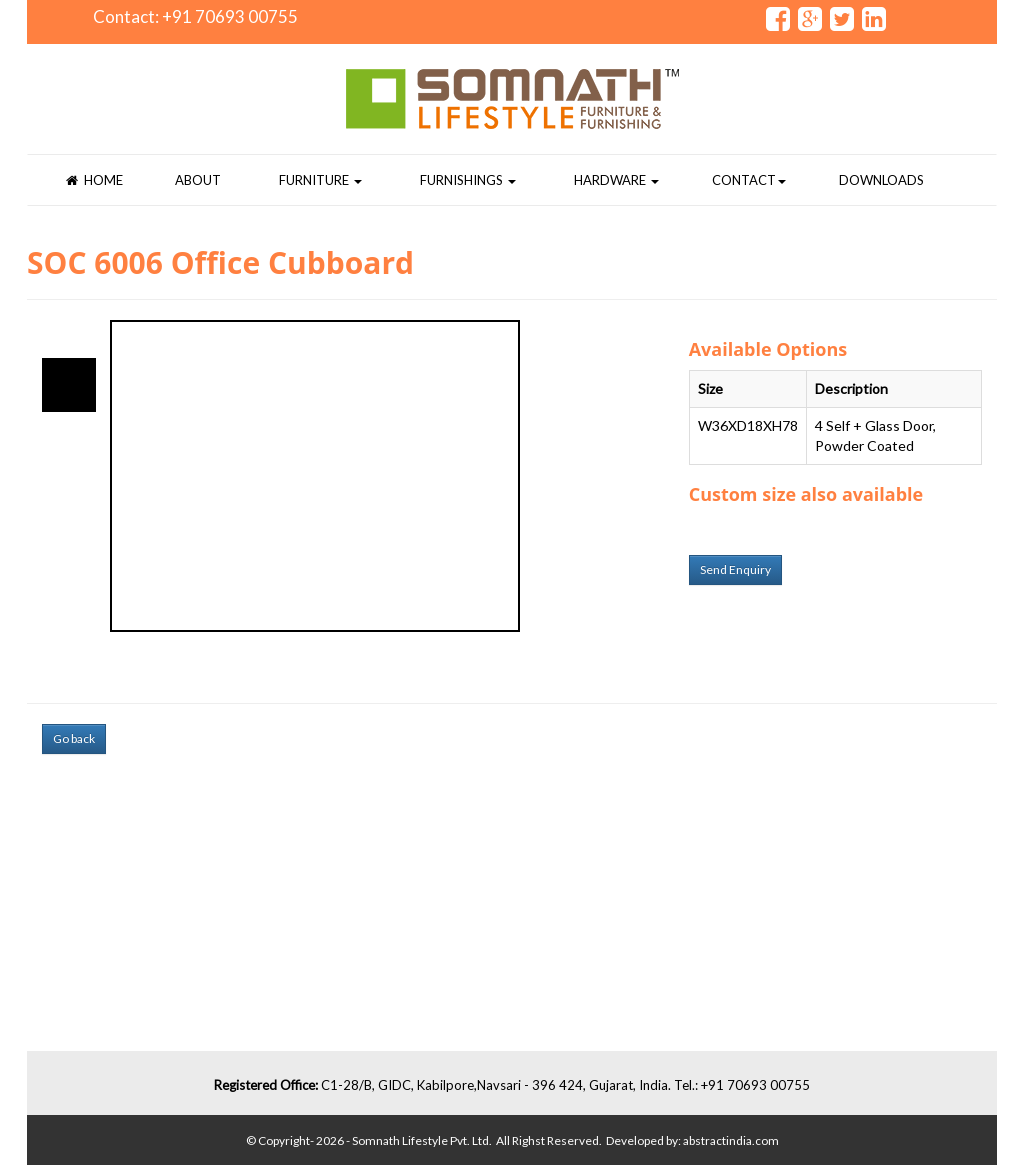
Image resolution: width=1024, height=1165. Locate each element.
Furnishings (468, 180)
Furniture (320, 180)
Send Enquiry (735, 569)
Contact (749, 180)
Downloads (881, 180)
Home (94, 180)
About (198, 180)
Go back (74, 738)
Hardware (616, 180)
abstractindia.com (731, 1140)
